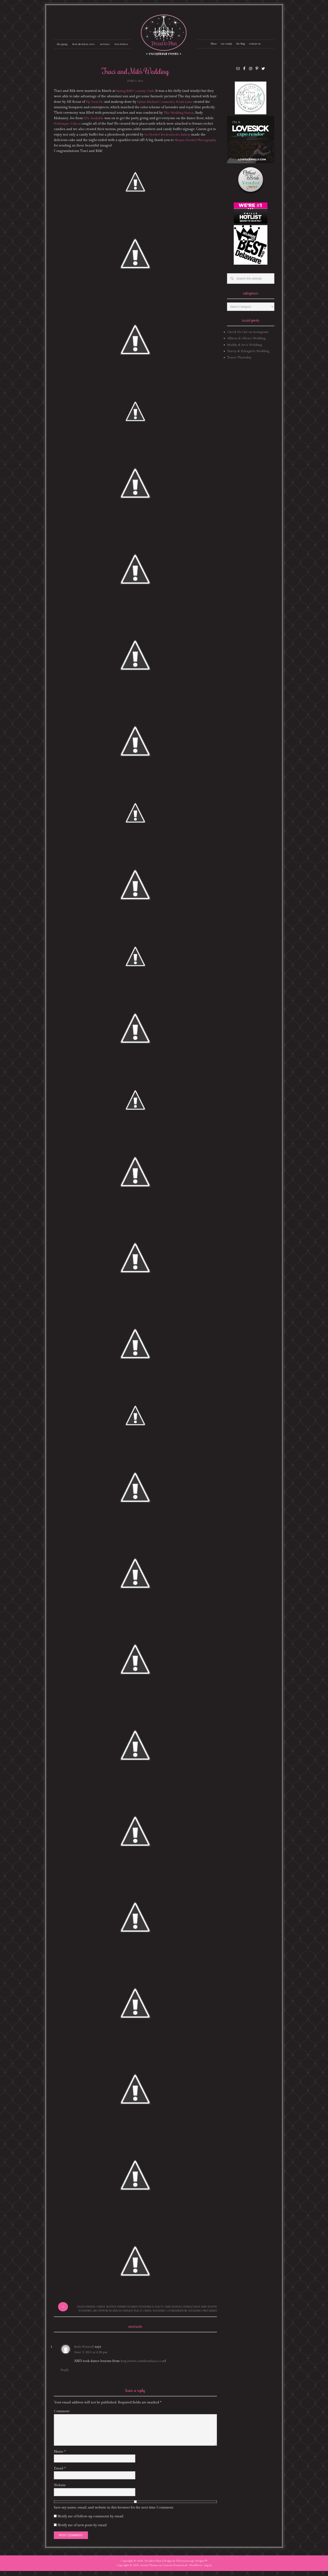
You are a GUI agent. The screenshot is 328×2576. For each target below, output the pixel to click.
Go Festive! (152, 140)
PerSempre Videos (68, 129)
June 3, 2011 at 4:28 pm (92, 2357)
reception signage (107, 2315)
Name (60, 2457)
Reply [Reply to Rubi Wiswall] (65, 2375)
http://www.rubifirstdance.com (144, 2366)
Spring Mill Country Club (135, 96)
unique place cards (136, 2315)
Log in (208, 2570)
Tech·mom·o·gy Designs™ (191, 2566)
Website (60, 2490)
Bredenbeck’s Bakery (177, 140)
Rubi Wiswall (84, 2352)
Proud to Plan (153, 2566)
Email (60, 2474)
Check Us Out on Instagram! (247, 337)
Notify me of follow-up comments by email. (90, 2521)
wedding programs (202, 2315)
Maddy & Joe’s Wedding (244, 350)
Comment (61, 2416)
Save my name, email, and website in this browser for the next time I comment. (114, 2513)
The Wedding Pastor (179, 118)
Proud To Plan (164, 35)
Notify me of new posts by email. (82, 2530)
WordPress (196, 2570)
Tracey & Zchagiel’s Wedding (248, 356)
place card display (168, 2311)
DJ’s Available (94, 123)
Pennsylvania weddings (135, 2311)
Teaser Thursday (239, 362)
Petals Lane (188, 107)
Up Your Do (95, 107)
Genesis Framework (174, 2570)
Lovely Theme (149, 2570)
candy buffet (106, 2311)
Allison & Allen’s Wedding (246, 343)
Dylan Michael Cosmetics (157, 107)
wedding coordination (169, 2315)
